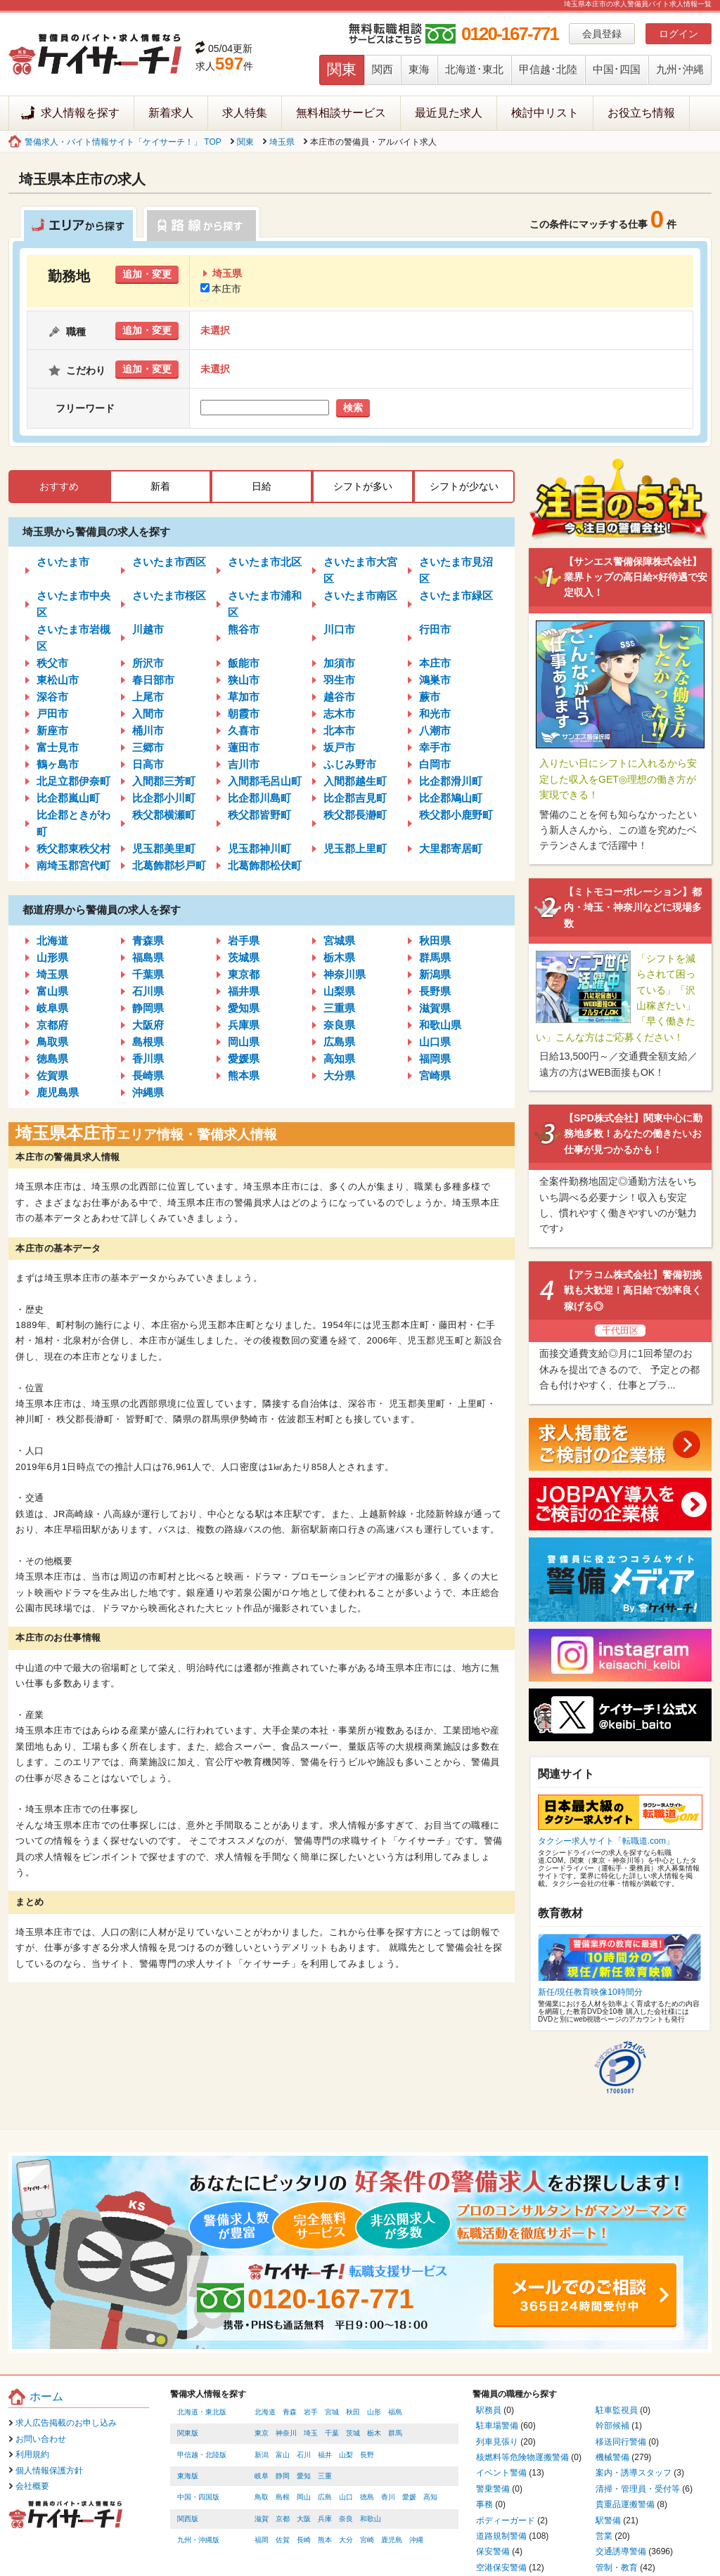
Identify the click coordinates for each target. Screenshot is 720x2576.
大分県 (339, 1075)
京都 (283, 2519)
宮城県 (339, 941)
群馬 (395, 2433)
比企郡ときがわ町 (73, 823)
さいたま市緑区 (456, 595)
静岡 (283, 2476)
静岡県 (148, 1008)
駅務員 (488, 2410)
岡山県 (243, 1042)
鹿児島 (391, 2540)
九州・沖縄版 (198, 2540)
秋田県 (435, 941)
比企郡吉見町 (355, 798)
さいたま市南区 (360, 595)
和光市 (435, 714)
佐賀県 (52, 1075)
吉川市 (243, 764)
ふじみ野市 (349, 764)
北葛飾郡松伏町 (265, 865)
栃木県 (339, 957)
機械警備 (612, 2457)
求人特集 (244, 113)
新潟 (262, 2455)
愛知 (304, 2476)
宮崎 (367, 2540)
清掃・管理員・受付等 (638, 2489)
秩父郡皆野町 (259, 815)
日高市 (148, 764)
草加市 (243, 697)
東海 (419, 69)
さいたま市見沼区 (456, 570)
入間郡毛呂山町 (265, 781)
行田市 (435, 629)
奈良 (346, 2519)
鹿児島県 (58, 1092)
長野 (367, 2455)
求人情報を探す (80, 113)
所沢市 (148, 663)
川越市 (148, 629)
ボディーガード (505, 2520)
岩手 (311, 2412)
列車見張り (497, 2442)
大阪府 (148, 1025)
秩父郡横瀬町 (163, 815)
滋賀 (262, 2519)
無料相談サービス (341, 113)
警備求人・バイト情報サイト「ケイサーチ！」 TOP (123, 142)
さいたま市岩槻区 (73, 637)
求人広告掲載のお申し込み (66, 2423)
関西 (382, 69)
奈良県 (339, 1025)
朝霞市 (243, 714)
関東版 (187, 2433)
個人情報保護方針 (49, 2471)
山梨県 (339, 991)
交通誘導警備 (621, 2551)
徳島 (367, 2497)
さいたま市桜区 (169, 595)
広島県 (339, 1042)
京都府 (52, 1025)
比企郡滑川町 (450, 781)
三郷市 (148, 747)
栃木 (374, 2433)
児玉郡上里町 (355, 848)
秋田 (353, 2412)
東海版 (187, 2476)
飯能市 (243, 663)
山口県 (435, 1042)
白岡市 (435, 764)
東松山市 (58, 680)
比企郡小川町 (163, 798)
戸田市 (52, 714)
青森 (290, 2412)
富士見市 (58, 747)
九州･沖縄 (680, 69)
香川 (388, 2497)
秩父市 (52, 663)
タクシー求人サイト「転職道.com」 (606, 1841)
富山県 (52, 991)
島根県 (148, 1042)
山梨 (346, 2455)
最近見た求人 (448, 113)
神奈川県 (344, 974)
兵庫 (325, 2519)
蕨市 (429, 697)
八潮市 (435, 730)
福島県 (148, 957)
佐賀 (283, 2540)
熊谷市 (243, 629)
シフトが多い (362, 486)
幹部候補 (612, 2426)
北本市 (339, 730)
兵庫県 (243, 1025)
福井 (325, 2455)
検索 (353, 407)
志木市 (339, 714)
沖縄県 (148, 1092)
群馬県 (435, 957)
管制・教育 (617, 2567)
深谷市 (52, 697)
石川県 (148, 991)
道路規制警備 (501, 2536)
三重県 (339, 1008)
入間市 (148, 714)
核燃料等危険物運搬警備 (522, 2457)
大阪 (304, 2519)
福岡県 (435, 1059)
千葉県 (148, 974)
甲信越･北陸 (548, 69)
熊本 (325, 2540)
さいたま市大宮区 (360, 570)
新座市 (52, 730)
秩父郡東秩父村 (73, 848)
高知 (430, 2497)
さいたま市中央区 (73, 604)
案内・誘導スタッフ (633, 2473)
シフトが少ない (464, 486)
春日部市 (153, 680)
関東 (341, 69)
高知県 (339, 1059)
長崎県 (148, 1075)
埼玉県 (282, 142)
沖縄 (416, 2540)
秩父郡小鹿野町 (456, 815)
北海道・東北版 (201, 2412)
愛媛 (409, 2497)
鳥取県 (52, 1042)
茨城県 (243, 957)
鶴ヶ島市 (58, 764)
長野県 (435, 991)
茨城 (353, 2433)
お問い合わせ (40, 2439)
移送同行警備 (621, 2442)
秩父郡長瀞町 (355, 815)
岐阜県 (52, 1008)
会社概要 (32, 2486)
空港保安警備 (501, 2567)
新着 (160, 486)
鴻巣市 (435, 680)
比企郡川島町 (259, 798)
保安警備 (493, 2551)
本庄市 (220, 288)
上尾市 (148, 697)
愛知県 (243, 1008)
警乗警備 (493, 2489)
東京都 (243, 974)
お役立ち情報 (641, 113)
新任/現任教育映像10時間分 (590, 1992)
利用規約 (32, 2454)
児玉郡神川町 (259, 848)
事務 (484, 2504)
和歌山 (370, 2519)
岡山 (304, 2497)
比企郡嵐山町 (68, 798)
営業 (604, 2536)
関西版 (187, 2519)
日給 (261, 486)
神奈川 (286, 2433)
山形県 (52, 957)
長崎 (304, 2540)
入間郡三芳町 (163, 781)
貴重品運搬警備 (625, 2504)
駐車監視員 (617, 2410)
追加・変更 (147, 274)
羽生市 (339, 680)
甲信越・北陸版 (201, 2455)
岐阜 (262, 2476)
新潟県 (435, 974)
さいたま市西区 (169, 562)
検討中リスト (545, 113)
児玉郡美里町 (163, 848)
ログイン (678, 33)
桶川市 (148, 730)
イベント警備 (501, 2473)
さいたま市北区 (265, 562)
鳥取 (262, 2497)
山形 (374, 2412)
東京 (262, 2433)
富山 (283, 2455)
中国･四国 (617, 69)
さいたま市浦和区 (265, 604)
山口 (346, 2497)
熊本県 (243, 1075)
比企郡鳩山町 (450, 798)
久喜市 (243, 730)
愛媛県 (243, 1059)
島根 (283, 2497)
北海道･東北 (474, 69)
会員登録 (602, 33)
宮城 (332, 2412)
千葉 (332, 2433)
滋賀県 (435, 1008)
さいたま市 (63, 562)
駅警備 (608, 2520)
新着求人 (170, 113)
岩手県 (243, 941)
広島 (325, 2497)
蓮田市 (243, 747)
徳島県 (52, 1059)
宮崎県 (435, 1075)
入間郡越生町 (355, 781)
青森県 (148, 941)
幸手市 (435, 747)
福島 (395, 2412)
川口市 (339, 629)
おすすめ (59, 486)
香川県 (148, 1059)
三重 (325, 2476)
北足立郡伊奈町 (73, 781)
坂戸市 (339, 747)
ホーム (46, 2396)
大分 (346, 2540)
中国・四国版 (198, 2497)
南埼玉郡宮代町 (73, 865)
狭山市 (243, 680)
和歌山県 (440, 1025)
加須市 (339, 663)
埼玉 (311, 2433)
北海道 (52, 941)
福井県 (243, 991)
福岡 (262, 2540)
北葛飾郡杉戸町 (169, 865)
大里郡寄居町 (450, 848)
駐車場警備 (497, 2426)
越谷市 (339, 697)
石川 (304, 2455)
